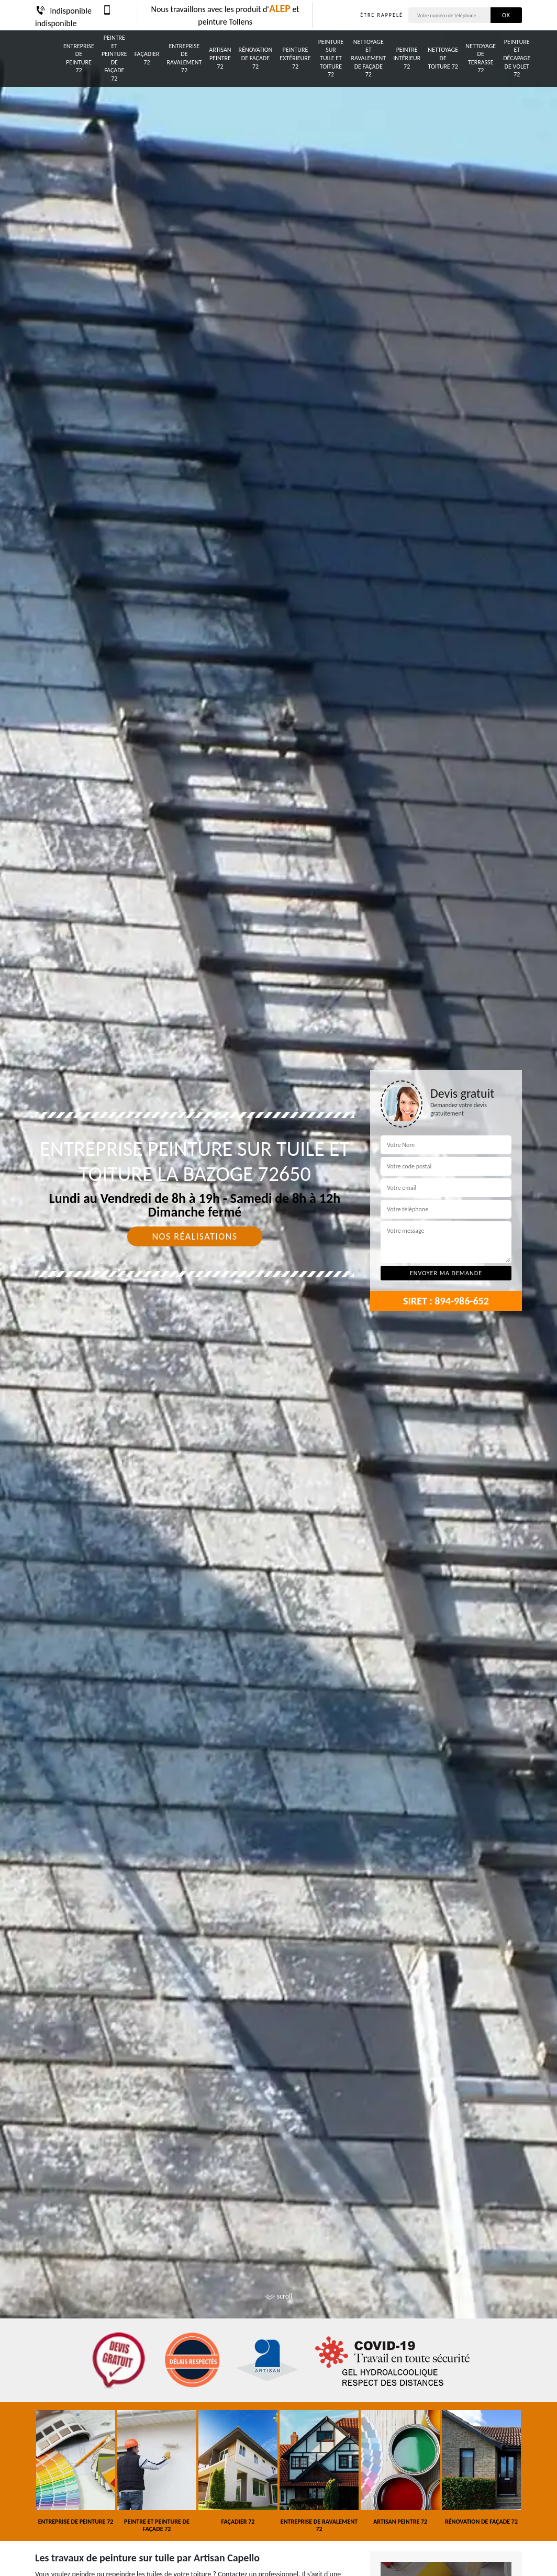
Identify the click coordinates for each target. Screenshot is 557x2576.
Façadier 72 (147, 58)
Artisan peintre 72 (220, 58)
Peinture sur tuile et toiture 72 (331, 58)
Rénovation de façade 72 (256, 58)
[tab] (278, 1288)
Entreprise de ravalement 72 (184, 58)
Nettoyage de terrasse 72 (480, 58)
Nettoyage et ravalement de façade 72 (368, 58)
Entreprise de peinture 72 (78, 58)
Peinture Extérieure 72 (295, 58)
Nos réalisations (194, 1236)
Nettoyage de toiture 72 (443, 58)
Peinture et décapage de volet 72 (516, 58)
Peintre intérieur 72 (406, 58)
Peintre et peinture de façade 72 (114, 58)
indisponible (63, 11)
